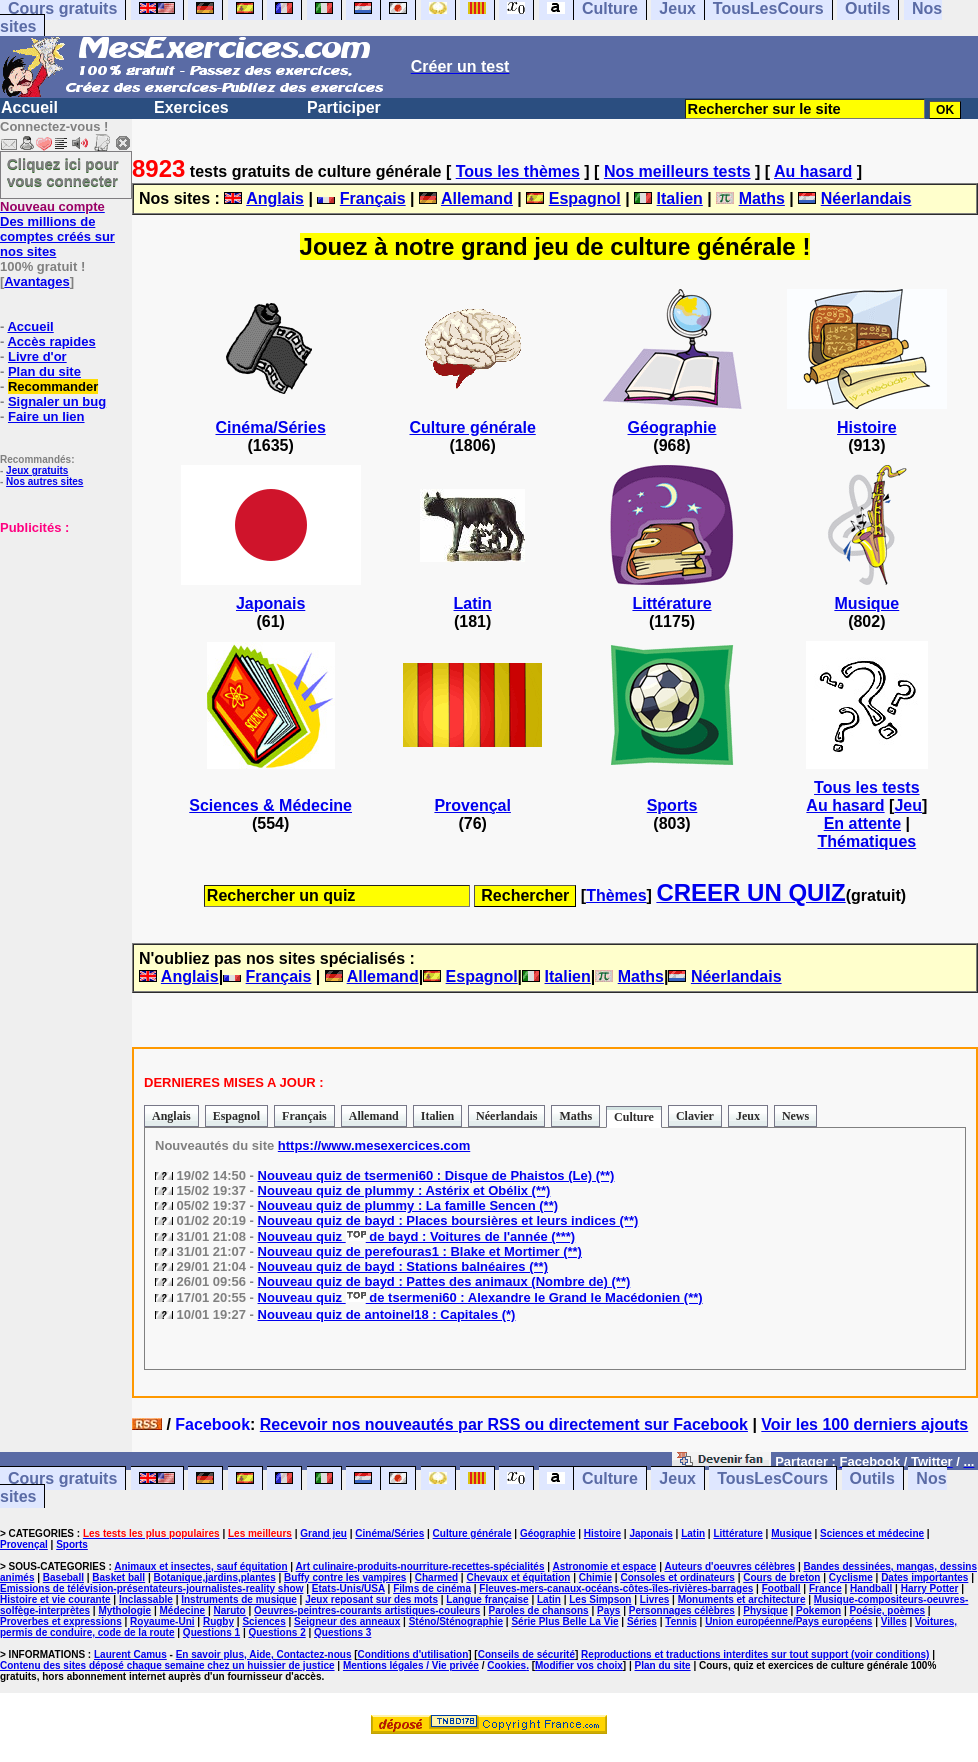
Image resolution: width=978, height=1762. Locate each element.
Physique (765, 1610)
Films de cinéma (432, 1588)
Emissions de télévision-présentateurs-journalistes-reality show (151, 1588)
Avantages (36, 281)
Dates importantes (924, 1577)
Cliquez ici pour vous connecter (63, 172)
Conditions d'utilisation (413, 1654)
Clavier (695, 1116)
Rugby (218, 1621)
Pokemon (818, 1610)
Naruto (229, 1610)
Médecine (183, 1610)
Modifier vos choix (579, 1665)
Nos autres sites (44, 481)
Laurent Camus (130, 1654)
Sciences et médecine (872, 1533)
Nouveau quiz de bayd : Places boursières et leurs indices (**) (448, 1220)
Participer (344, 107)
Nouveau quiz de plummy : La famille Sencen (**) (408, 1205)
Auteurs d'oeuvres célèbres (729, 1566)
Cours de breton (781, 1577)
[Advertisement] (60, 635)
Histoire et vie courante (55, 1599)
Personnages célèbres (682, 1610)
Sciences (263, 1621)
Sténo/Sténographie (456, 1621)
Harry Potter (930, 1588)
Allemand (477, 198)
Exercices (191, 107)
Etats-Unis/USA (348, 1588)
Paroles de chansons (539, 1610)
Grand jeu (323, 1533)
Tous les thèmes (518, 171)
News (795, 1116)
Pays (608, 1610)
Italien (680, 198)
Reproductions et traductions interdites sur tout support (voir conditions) (755, 1654)
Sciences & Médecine (270, 805)
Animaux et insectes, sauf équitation (200, 1566)
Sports (672, 805)
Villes (894, 1621)
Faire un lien (46, 416)
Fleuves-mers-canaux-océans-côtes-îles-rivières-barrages (616, 1588)
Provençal (472, 805)
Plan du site (44, 371)
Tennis (680, 1621)
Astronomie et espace (604, 1566)
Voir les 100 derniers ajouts (864, 1424)
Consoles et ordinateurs (677, 1577)
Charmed (436, 1577)
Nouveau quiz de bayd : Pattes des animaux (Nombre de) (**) (444, 1281)
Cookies (506, 1665)
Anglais (275, 198)
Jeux (748, 1116)
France (825, 1588)
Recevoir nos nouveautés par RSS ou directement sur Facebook (504, 1424)
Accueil (29, 107)
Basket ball (118, 1577)
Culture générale (473, 427)
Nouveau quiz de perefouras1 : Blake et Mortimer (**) (420, 1251)
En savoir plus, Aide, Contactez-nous (264, 1654)
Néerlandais (866, 198)
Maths (762, 198)
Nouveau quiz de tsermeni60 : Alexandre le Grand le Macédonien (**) (480, 1297)
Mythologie (124, 1610)
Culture (634, 1117)
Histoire (867, 427)
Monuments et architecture (742, 1599)
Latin (473, 603)
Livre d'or (37, 356)
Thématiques (866, 841)
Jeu (908, 805)
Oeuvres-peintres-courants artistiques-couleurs (367, 1610)
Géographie (672, 427)
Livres (654, 1599)
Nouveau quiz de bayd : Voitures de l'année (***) (417, 1236)
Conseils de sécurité (526, 1654)
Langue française (487, 1599)
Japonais (270, 603)
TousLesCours (772, 1478)
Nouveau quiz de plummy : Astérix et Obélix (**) (404, 1190)
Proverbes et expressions (61, 1621)
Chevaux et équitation (518, 1577)
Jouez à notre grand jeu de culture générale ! (555, 246)
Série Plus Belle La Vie (564, 1621)
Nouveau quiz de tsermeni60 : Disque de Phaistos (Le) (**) (436, 1175)
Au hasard (813, 171)
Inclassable (146, 1599)
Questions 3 (342, 1632)
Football (781, 1588)
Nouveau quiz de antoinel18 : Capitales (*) (387, 1314)
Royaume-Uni (162, 1621)
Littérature (671, 603)
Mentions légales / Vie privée (411, 1665)
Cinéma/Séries (271, 427)
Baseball (63, 1577)
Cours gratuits (62, 1478)
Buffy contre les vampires (345, 1577)
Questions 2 (276, 1632)
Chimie (595, 1577)
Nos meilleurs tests (677, 171)
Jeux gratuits (37, 470)
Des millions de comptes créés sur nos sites (57, 229)
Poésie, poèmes (887, 1610)
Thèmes (616, 895)
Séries (642, 1621)
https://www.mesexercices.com (374, 1145)
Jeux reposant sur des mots (371, 1599)
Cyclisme (851, 1577)
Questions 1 (211, 1632)
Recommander (53, 386)
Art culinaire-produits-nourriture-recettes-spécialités (420, 1566)
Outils (872, 1478)
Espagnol (585, 198)
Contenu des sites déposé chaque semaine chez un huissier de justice (167, 1665)
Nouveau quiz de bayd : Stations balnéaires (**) (403, 1266)
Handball (871, 1588)
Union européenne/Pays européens (788, 1621)
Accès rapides (51, 341)
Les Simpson (600, 1599)
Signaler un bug (57, 401)
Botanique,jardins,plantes (215, 1577)
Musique (866, 603)
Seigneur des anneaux (347, 1621)
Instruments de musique (239, 1599)
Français (373, 198)
